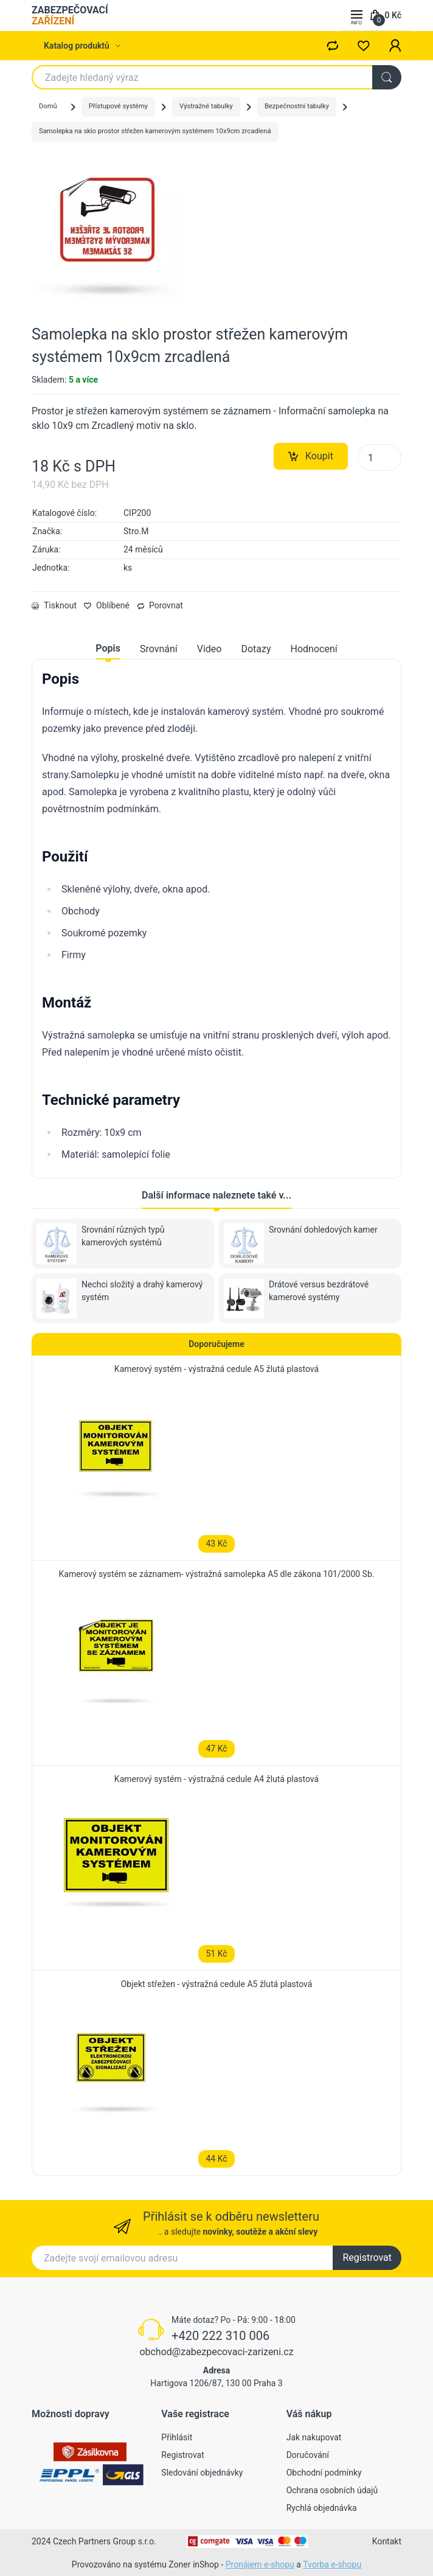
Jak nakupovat (314, 2437)
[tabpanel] (216, 916)
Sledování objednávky (202, 2472)
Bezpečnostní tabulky (297, 106)
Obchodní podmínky (324, 2472)
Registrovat (367, 2257)
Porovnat (160, 605)
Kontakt (386, 2541)
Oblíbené (107, 605)
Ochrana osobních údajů (332, 2490)
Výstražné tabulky (206, 106)
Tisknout (54, 605)
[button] (395, 45)
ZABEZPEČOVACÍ (70, 15)
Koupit (310, 456)
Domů (48, 106)
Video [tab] (209, 649)
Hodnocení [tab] (314, 649)
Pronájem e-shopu (260, 2564)
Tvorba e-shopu (332, 2564)
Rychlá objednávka (321, 2508)
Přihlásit (176, 2437)
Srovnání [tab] (159, 649)
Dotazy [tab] (256, 649)
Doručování (307, 2455)
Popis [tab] (107, 648)
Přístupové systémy (118, 106)
